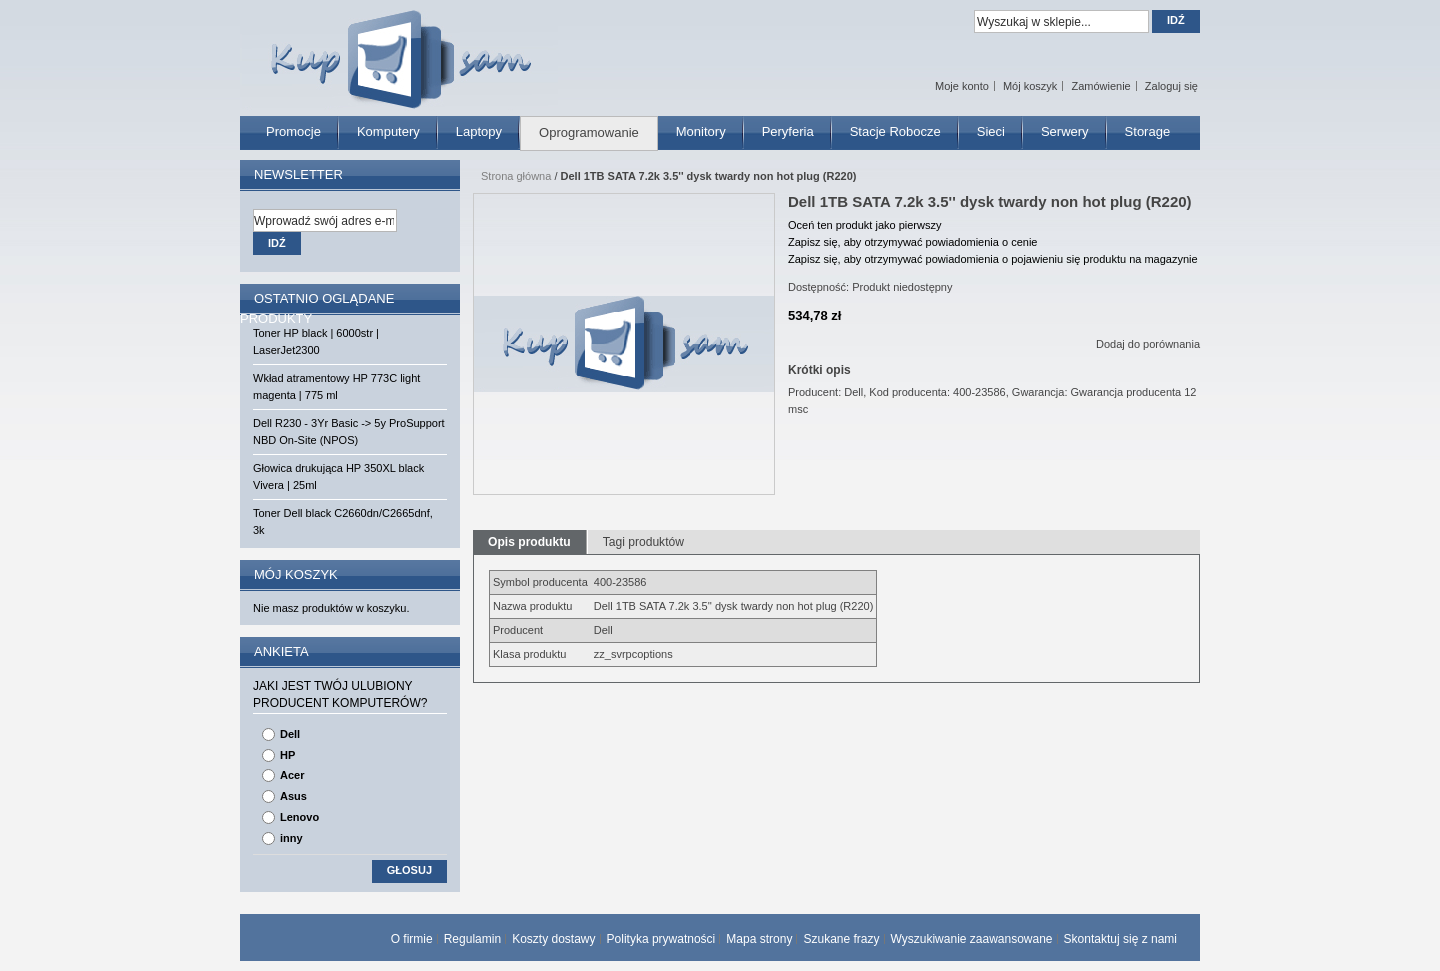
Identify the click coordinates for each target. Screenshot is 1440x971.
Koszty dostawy (553, 939)
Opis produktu (529, 542)
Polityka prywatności (661, 939)
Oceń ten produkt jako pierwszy (864, 225)
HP (287, 755)
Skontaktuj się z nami (1120, 939)
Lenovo (299, 817)
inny (291, 838)
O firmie (412, 939)
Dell (290, 734)
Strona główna (516, 176)
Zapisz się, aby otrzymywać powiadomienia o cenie (912, 242)
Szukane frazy (841, 939)
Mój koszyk (1030, 86)
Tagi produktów (643, 542)
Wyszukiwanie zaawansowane (972, 939)
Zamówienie (1100, 86)
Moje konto (962, 86)
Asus (293, 796)
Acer (292, 775)
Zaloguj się (1171, 86)
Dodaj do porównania (1148, 344)
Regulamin (472, 939)
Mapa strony (759, 939)
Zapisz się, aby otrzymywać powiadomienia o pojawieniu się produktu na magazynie (993, 259)
